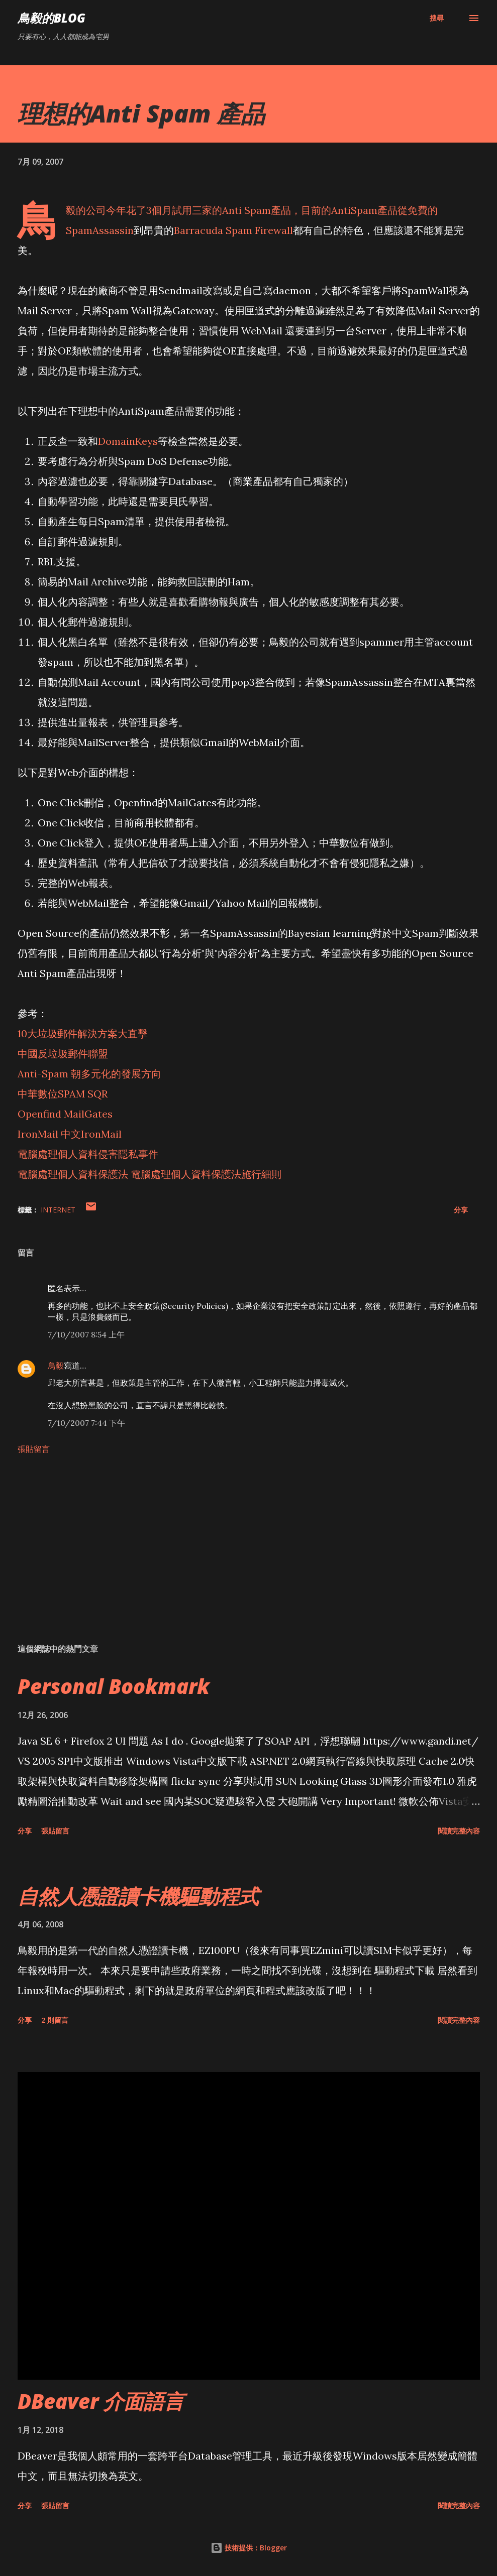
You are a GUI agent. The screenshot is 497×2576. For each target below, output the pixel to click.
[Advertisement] (249, 1557)
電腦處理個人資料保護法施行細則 (206, 1174)
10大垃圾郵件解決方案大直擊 (83, 1033)
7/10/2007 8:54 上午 (86, 1334)
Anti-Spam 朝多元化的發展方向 (89, 1073)
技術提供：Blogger (249, 2547)
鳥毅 (56, 1366)
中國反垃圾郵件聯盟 (63, 1053)
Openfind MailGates (65, 1114)
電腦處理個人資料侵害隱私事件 (88, 1154)
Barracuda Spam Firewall (233, 230)
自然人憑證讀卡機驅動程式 (138, 1896)
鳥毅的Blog (51, 18)
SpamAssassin (100, 230)
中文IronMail (91, 1134)
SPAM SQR (83, 1093)
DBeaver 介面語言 (101, 2401)
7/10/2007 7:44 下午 (86, 1423)
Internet (58, 1209)
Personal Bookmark (114, 1686)
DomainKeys (128, 441)
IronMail (38, 1134)
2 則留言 (54, 2020)
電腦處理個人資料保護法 (73, 1174)
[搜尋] (437, 18)
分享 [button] (461, 1209)
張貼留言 (34, 1449)
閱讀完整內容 (459, 1830)
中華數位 (38, 1093)
